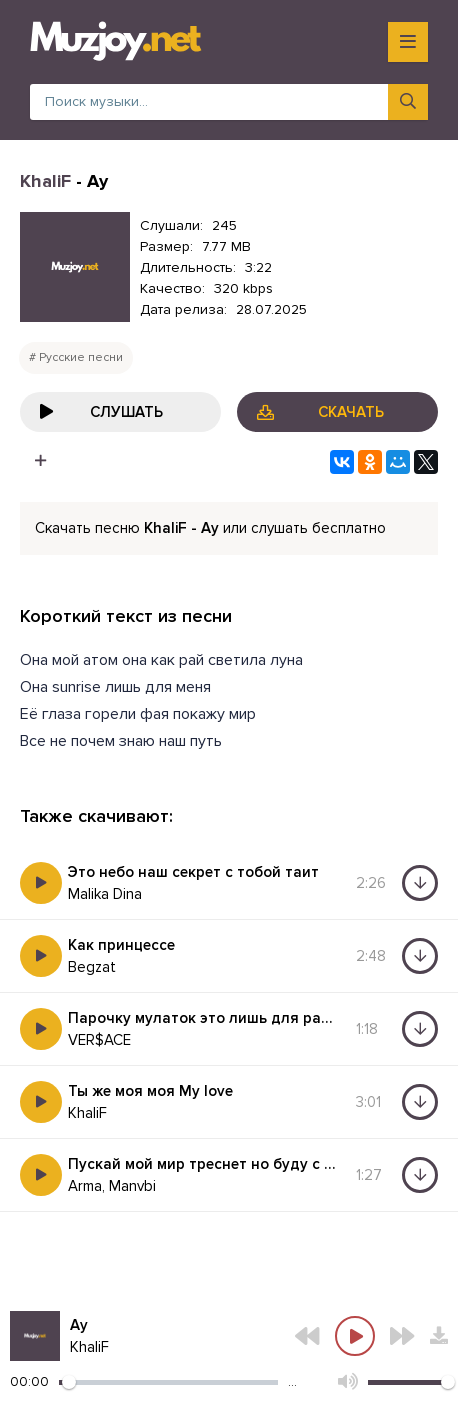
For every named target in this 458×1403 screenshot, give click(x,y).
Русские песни (81, 357)
